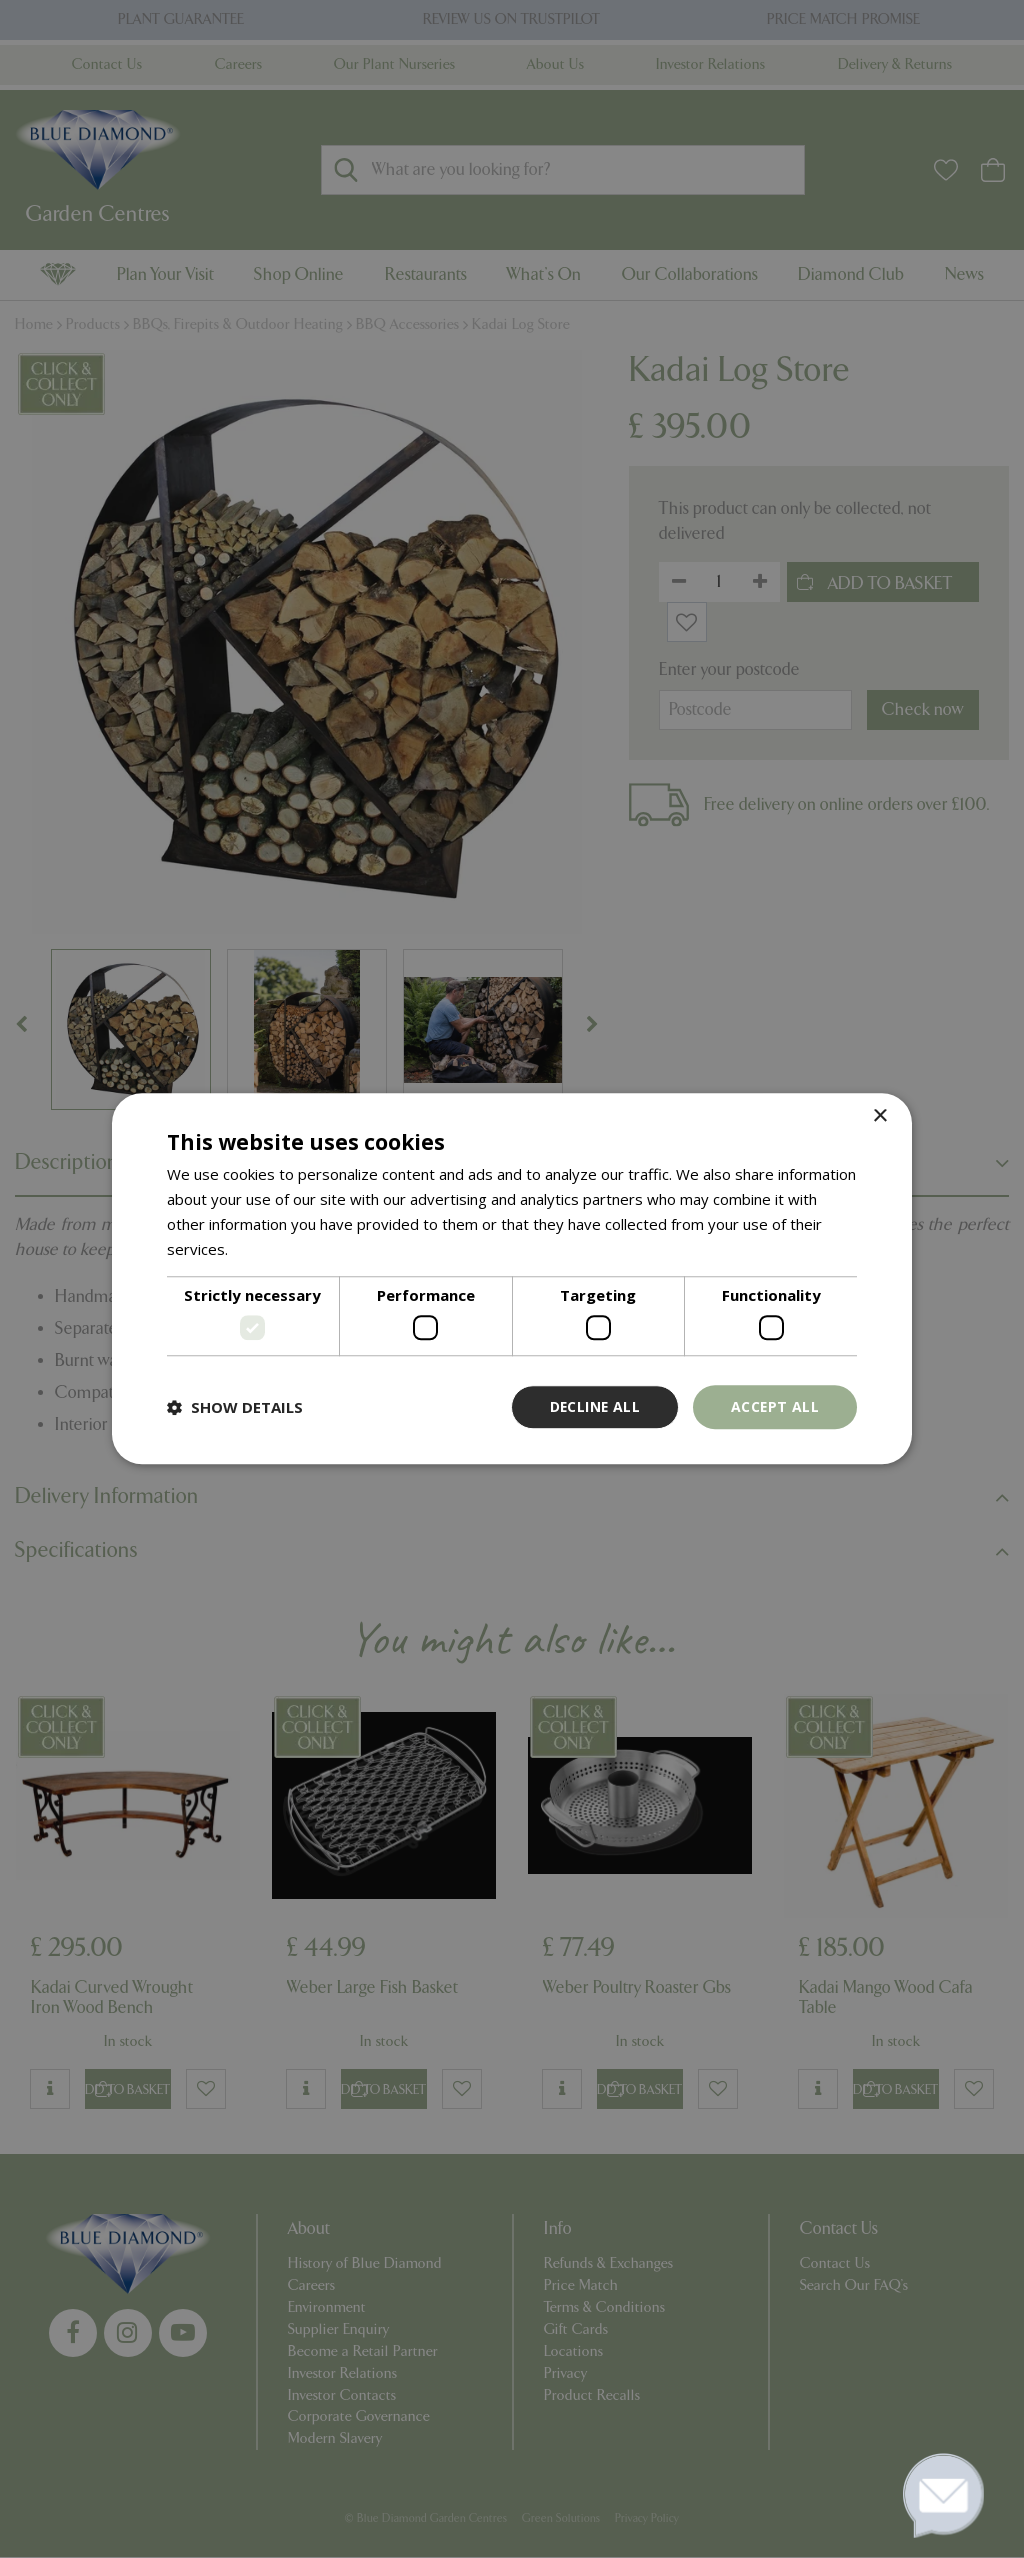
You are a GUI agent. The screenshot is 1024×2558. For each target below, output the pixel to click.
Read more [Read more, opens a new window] (270, 1249)
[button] (235, 1407)
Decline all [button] (593, 1406)
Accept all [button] (774, 1406)
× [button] (879, 1116)
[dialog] (512, 1279)
